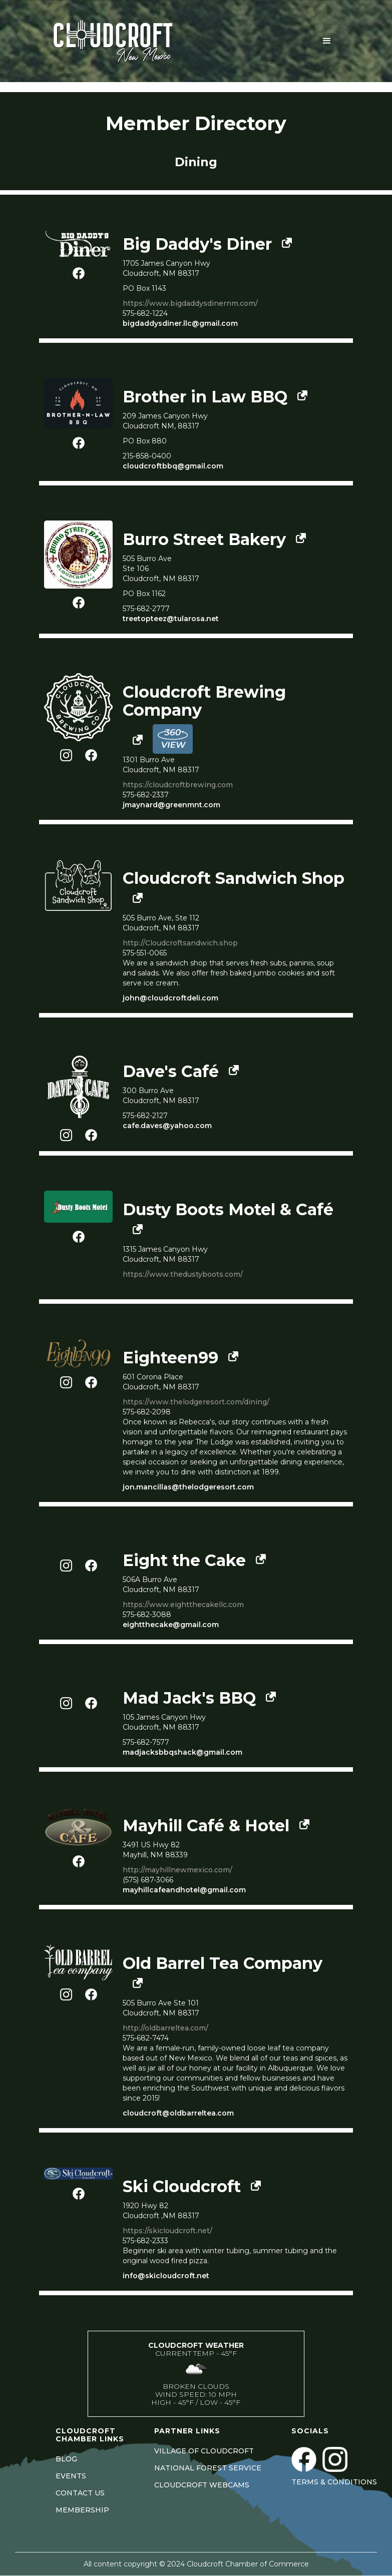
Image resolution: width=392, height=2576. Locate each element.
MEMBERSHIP (82, 2510)
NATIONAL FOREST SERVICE (207, 2468)
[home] (126, 41)
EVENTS (71, 2476)
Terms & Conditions (334, 2482)
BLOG (66, 2459)
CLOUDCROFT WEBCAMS (201, 2485)
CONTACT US (80, 2493)
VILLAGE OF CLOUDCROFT (204, 2451)
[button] (327, 41)
